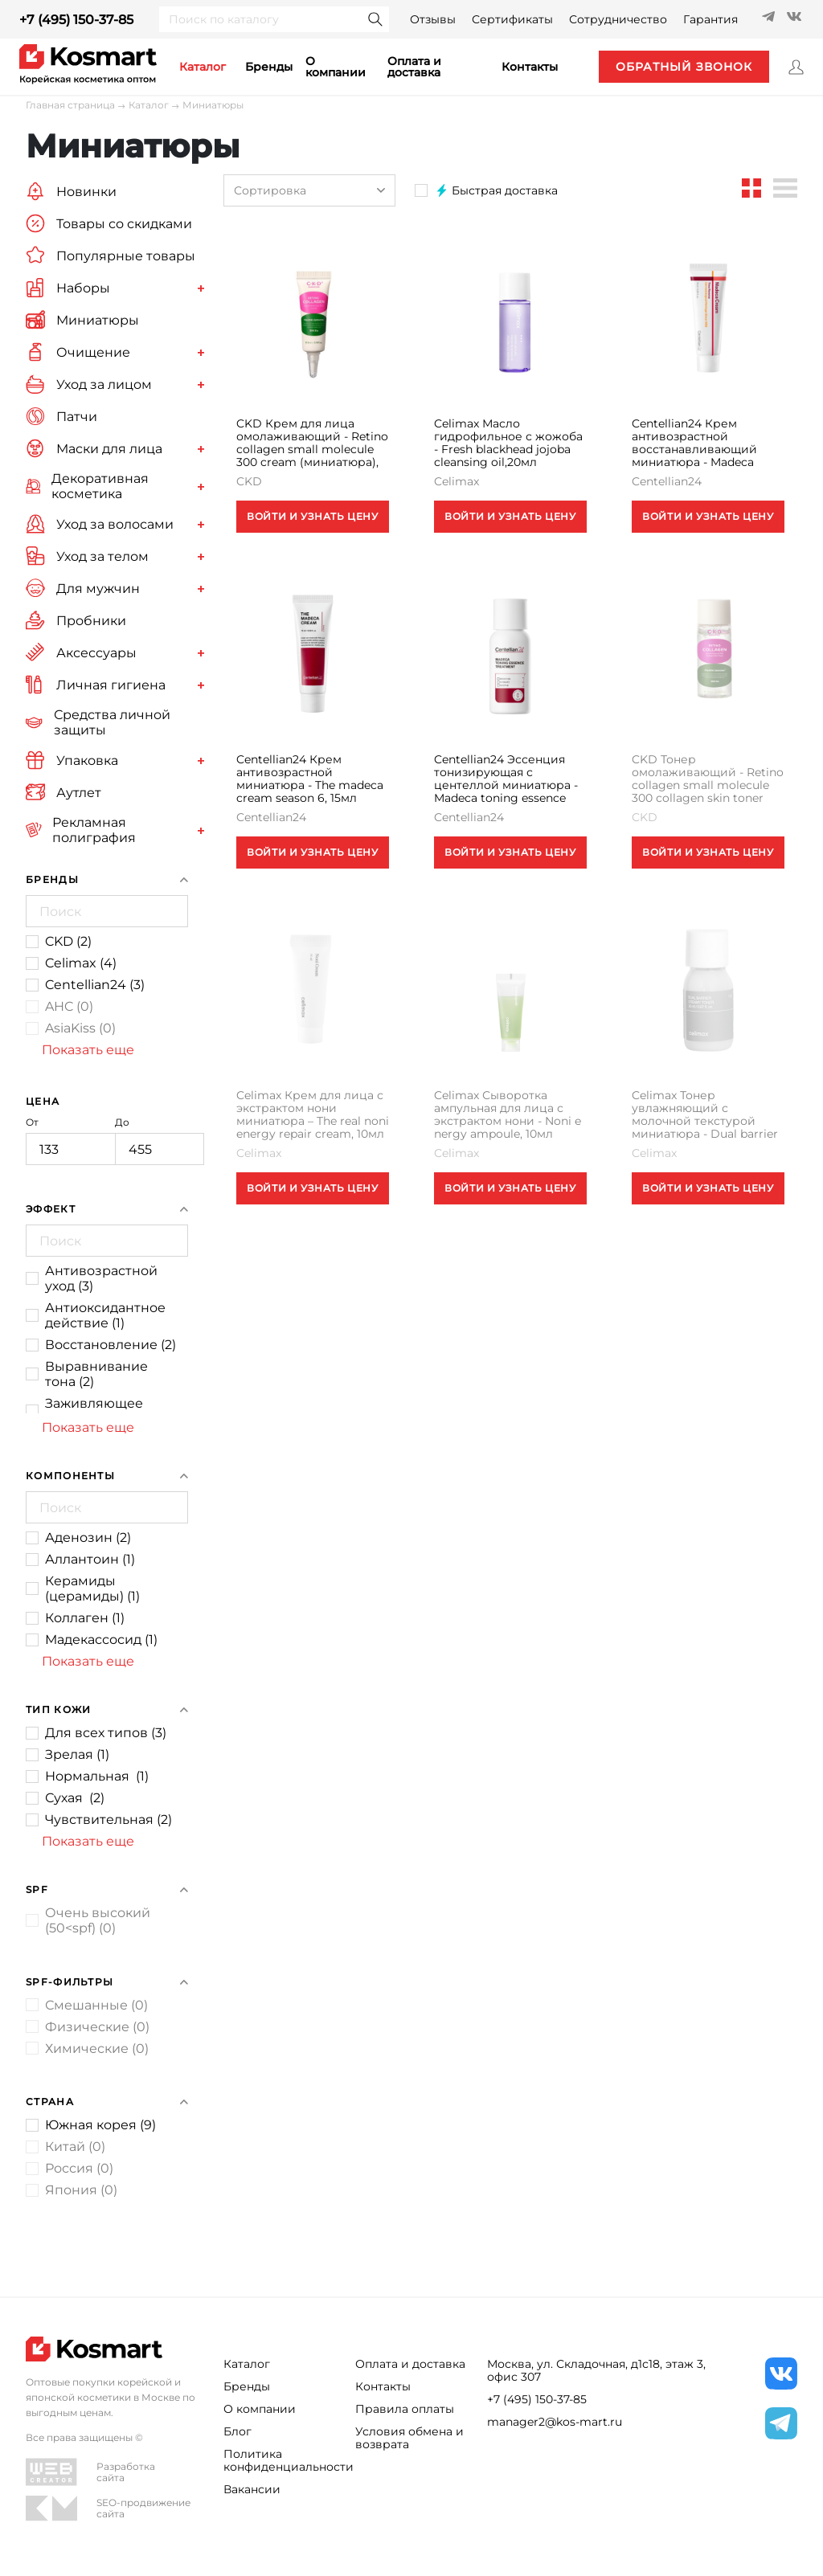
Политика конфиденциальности (279, 2460)
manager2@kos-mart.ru (554, 2421)
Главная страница (70, 105)
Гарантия (710, 19)
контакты (530, 66)
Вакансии (251, 2489)
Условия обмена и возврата (409, 2438)
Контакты (383, 2386)
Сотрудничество (618, 19)
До (159, 1141)
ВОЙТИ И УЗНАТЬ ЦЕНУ (312, 516)
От (70, 1141)
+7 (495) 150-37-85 (76, 19)
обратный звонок (684, 66)
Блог (237, 2431)
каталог (202, 66)
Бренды (269, 66)
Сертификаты (512, 19)
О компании (335, 67)
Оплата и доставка (414, 67)
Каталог (149, 105)
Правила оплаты (404, 2408)
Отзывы (433, 19)
